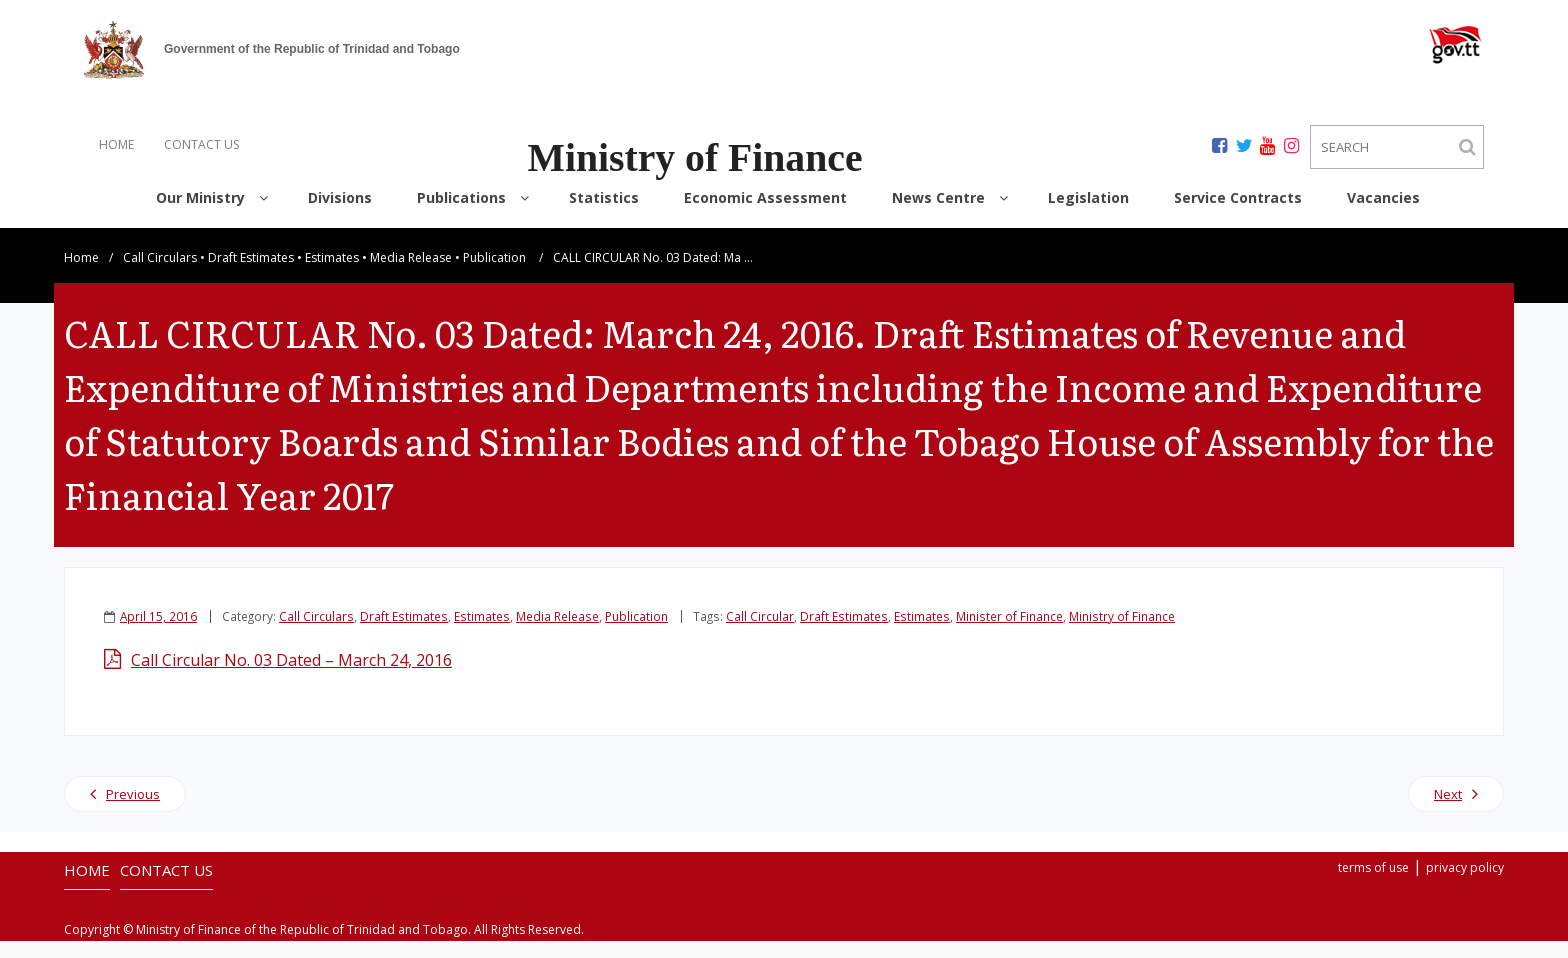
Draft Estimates (251, 274)
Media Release (411, 274)
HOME (116, 144)
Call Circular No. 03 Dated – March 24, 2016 (291, 677)
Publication (494, 274)
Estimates (332, 274)
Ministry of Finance (1122, 633)
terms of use (1373, 884)
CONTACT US (201, 144)
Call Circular (760, 633)
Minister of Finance (1009, 633)
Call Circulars (160, 274)
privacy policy (1465, 884)
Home (81, 274)
